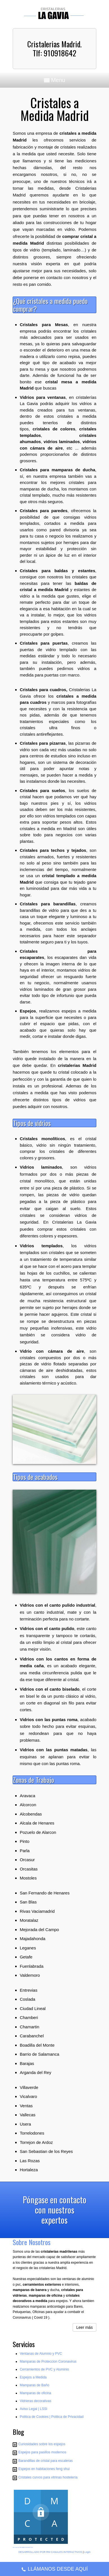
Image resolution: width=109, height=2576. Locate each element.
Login (87, 2552)
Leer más (84, 2327)
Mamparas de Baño (34, 2385)
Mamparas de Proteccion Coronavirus (48, 2361)
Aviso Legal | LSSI (33, 2409)
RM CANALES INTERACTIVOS (26, 2547)
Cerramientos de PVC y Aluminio (44, 2369)
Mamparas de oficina (35, 2393)
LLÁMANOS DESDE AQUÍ (54, 2569)
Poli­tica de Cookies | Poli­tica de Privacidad (52, 2417)
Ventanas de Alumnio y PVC (41, 2354)
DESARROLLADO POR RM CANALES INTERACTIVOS (50, 2552)
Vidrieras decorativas (35, 2401)
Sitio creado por (16, 2547)
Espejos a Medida (33, 2377)
